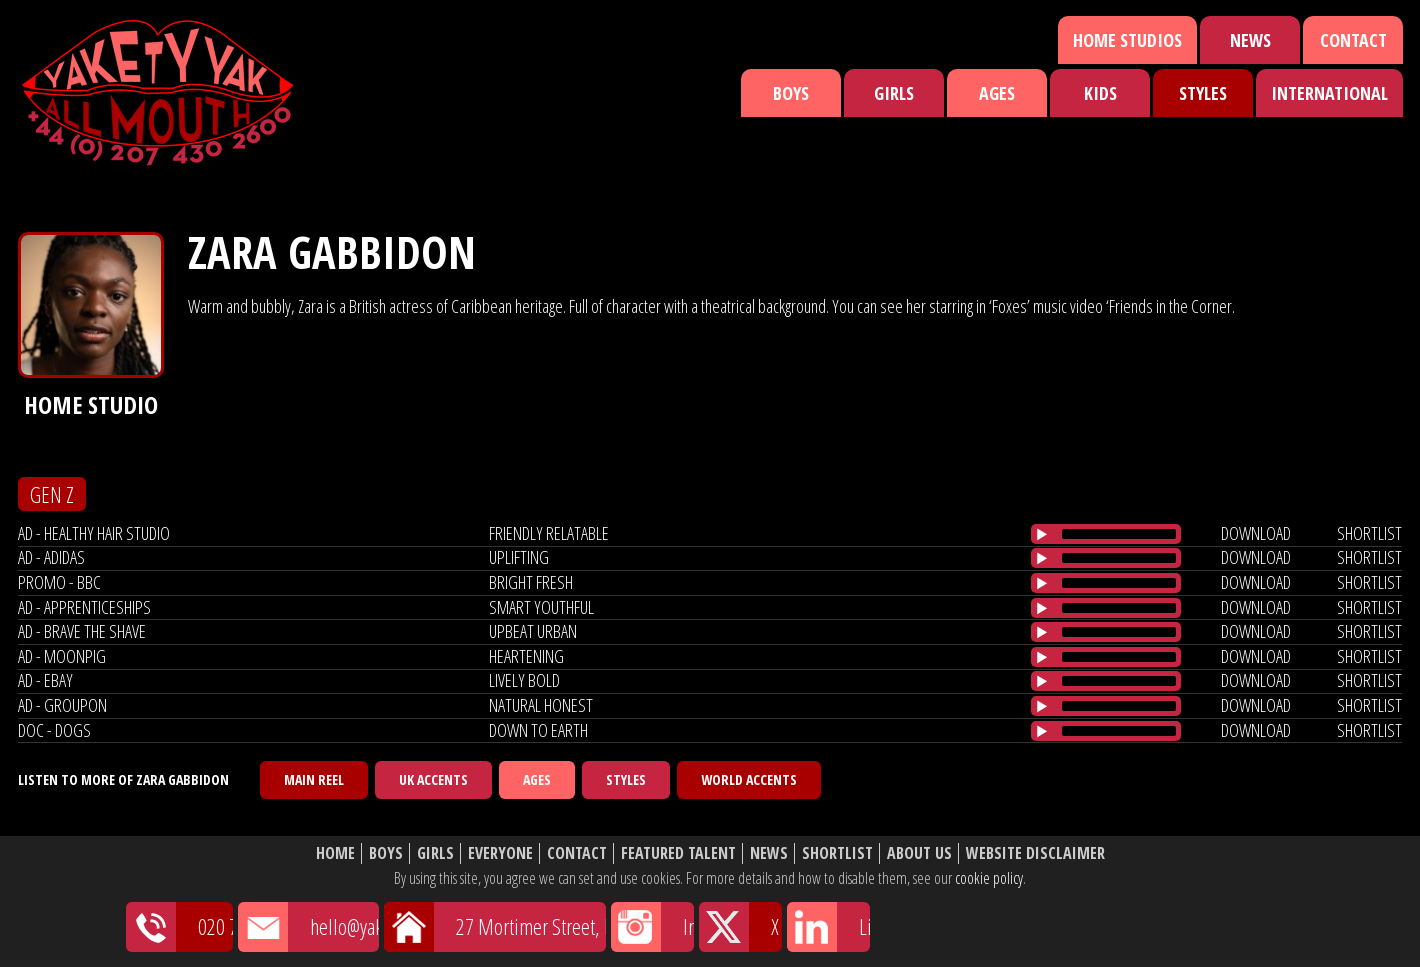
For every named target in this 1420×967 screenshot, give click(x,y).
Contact (1353, 40)
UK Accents (433, 779)
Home (335, 853)
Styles (1203, 93)
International (1329, 93)
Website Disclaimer (1035, 853)
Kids (1100, 93)
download (1256, 533)
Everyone (500, 853)
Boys (791, 93)
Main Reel (314, 779)
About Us (919, 853)
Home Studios (1127, 40)
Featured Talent (678, 853)
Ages (997, 93)
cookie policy (989, 878)
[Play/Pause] (1042, 534)
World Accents (749, 779)
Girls (894, 93)
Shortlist (837, 853)
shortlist (1369, 533)
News (1250, 40)
